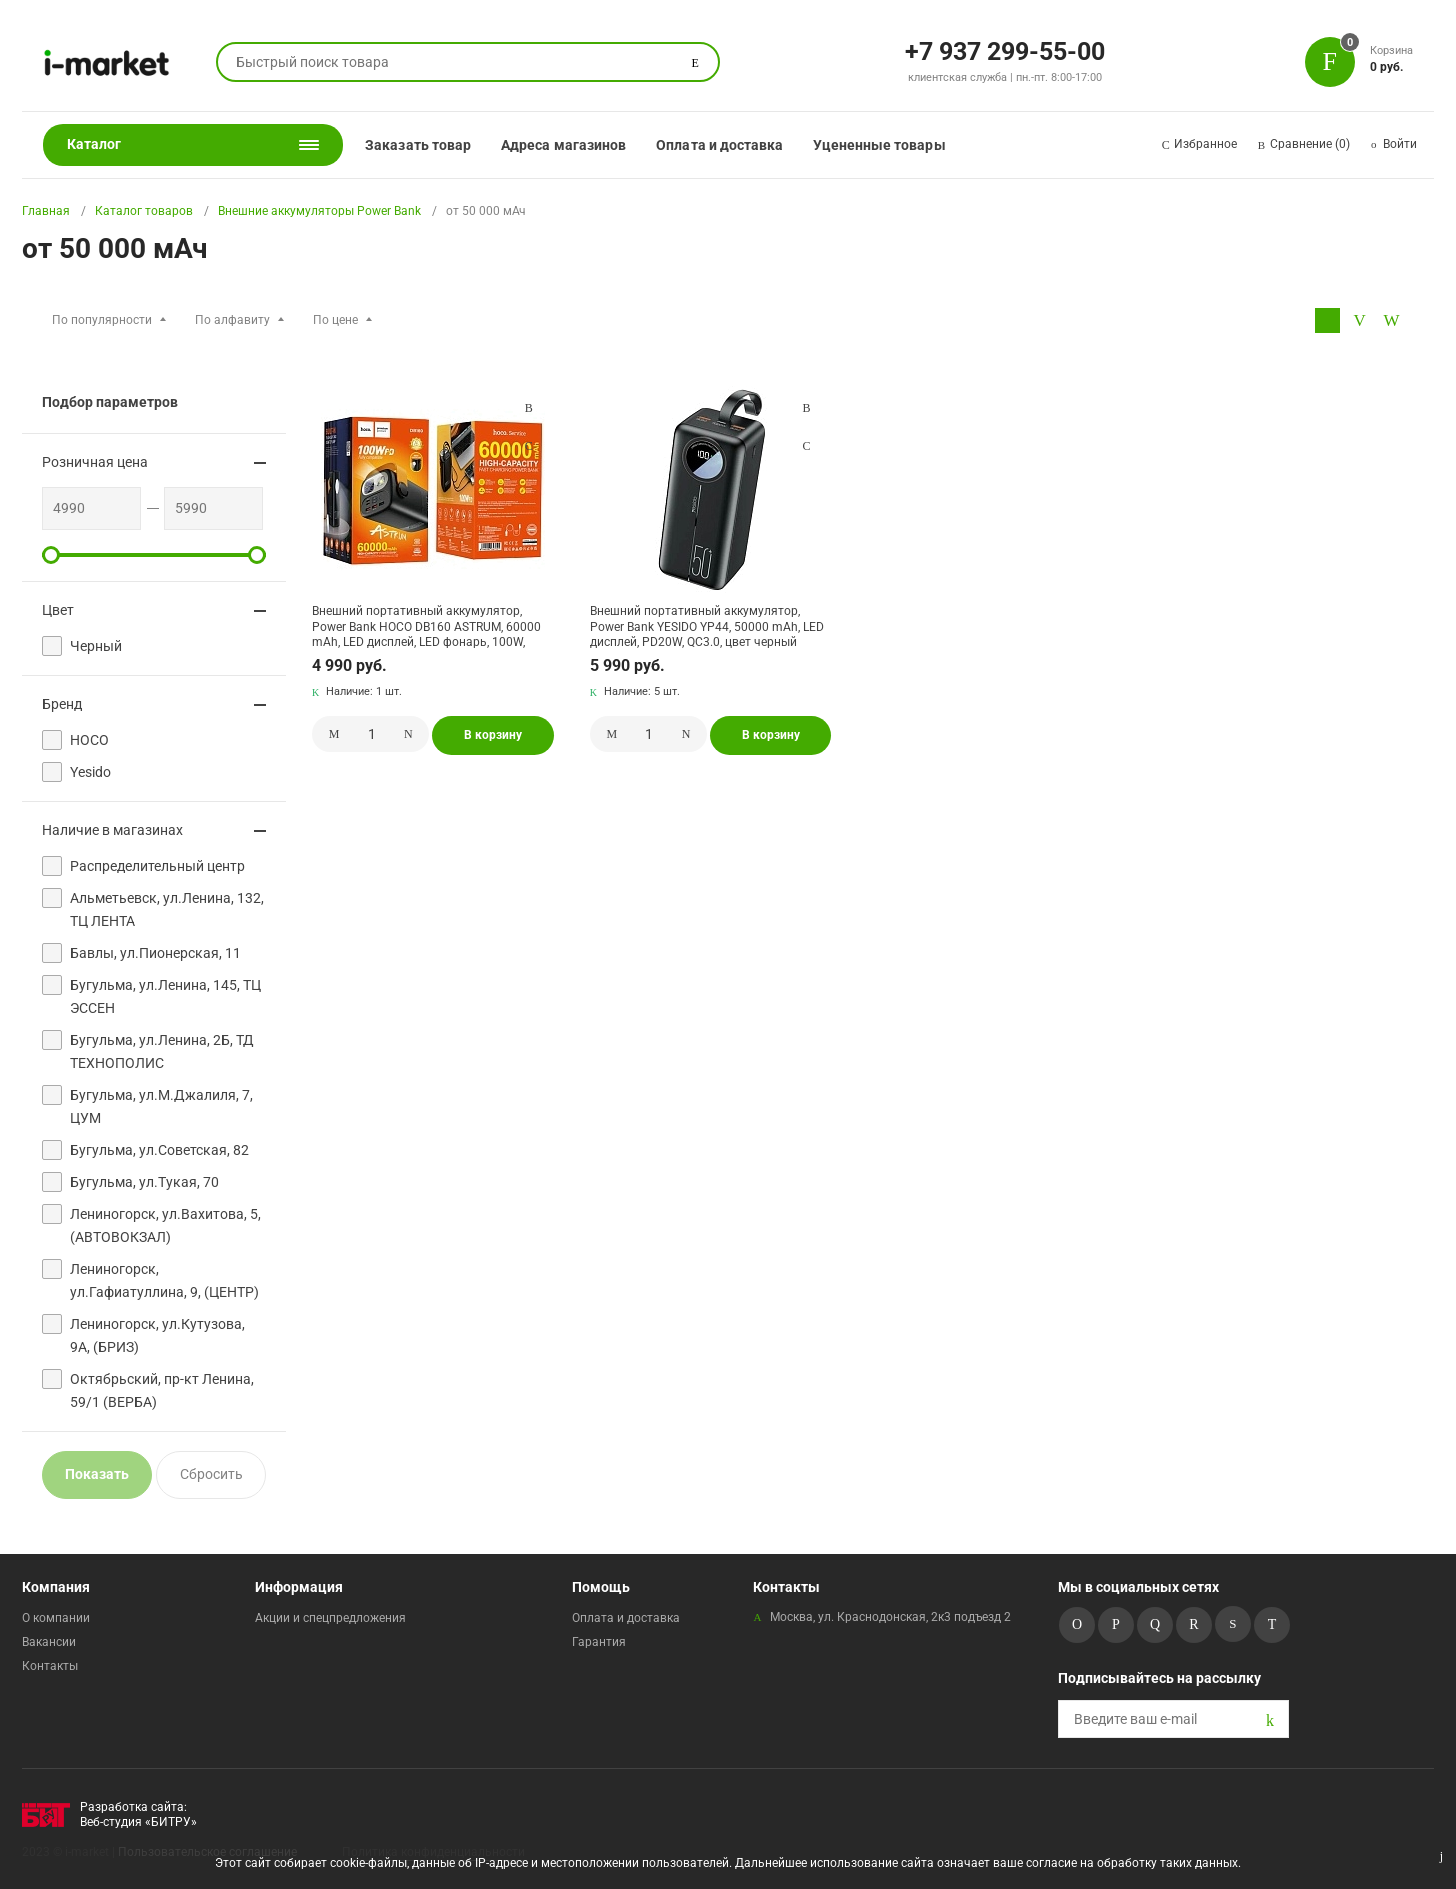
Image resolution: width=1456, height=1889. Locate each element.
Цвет (58, 610)
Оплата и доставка (719, 145)
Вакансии (49, 1642)
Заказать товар (418, 145)
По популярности (102, 320)
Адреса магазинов (563, 145)
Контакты (50, 1666)
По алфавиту (232, 320)
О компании (56, 1618)
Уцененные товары (879, 145)
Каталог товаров (144, 211)
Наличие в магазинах (112, 830)
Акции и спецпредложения (330, 1618)
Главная (46, 211)
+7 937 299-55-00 (1005, 50)
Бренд (62, 704)
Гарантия (599, 1642)
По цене (335, 320)
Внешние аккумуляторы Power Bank (319, 211)
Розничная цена (95, 462)
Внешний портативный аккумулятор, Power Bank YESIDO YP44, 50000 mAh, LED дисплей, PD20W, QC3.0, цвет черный (707, 626)
